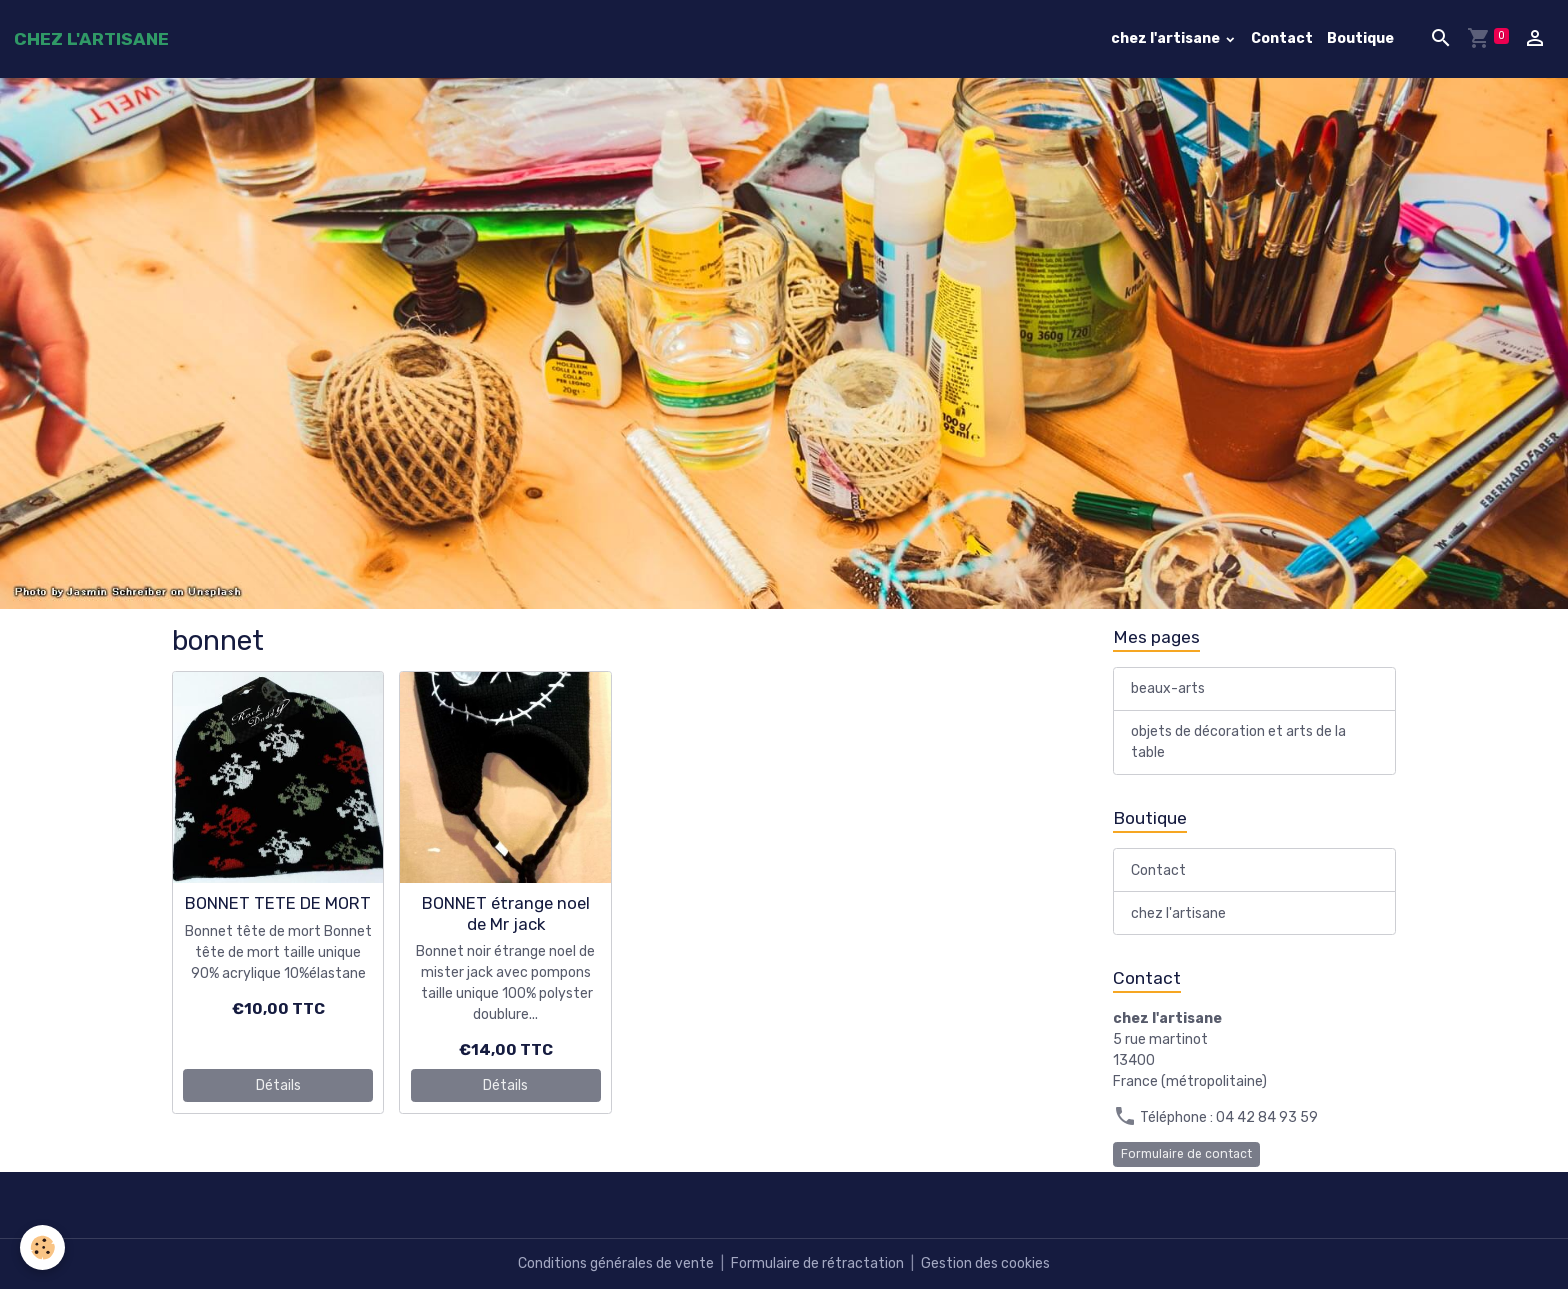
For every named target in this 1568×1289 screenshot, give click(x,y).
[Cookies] (42, 1247)
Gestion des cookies (985, 1263)
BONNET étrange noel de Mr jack (506, 913)
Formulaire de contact (1186, 1154)
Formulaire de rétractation (817, 1263)
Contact (1282, 38)
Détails (278, 1085)
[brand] (91, 39)
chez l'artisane (1167, 38)
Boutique (1360, 38)
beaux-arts (1168, 688)
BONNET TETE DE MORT (278, 903)
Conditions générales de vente (616, 1263)
